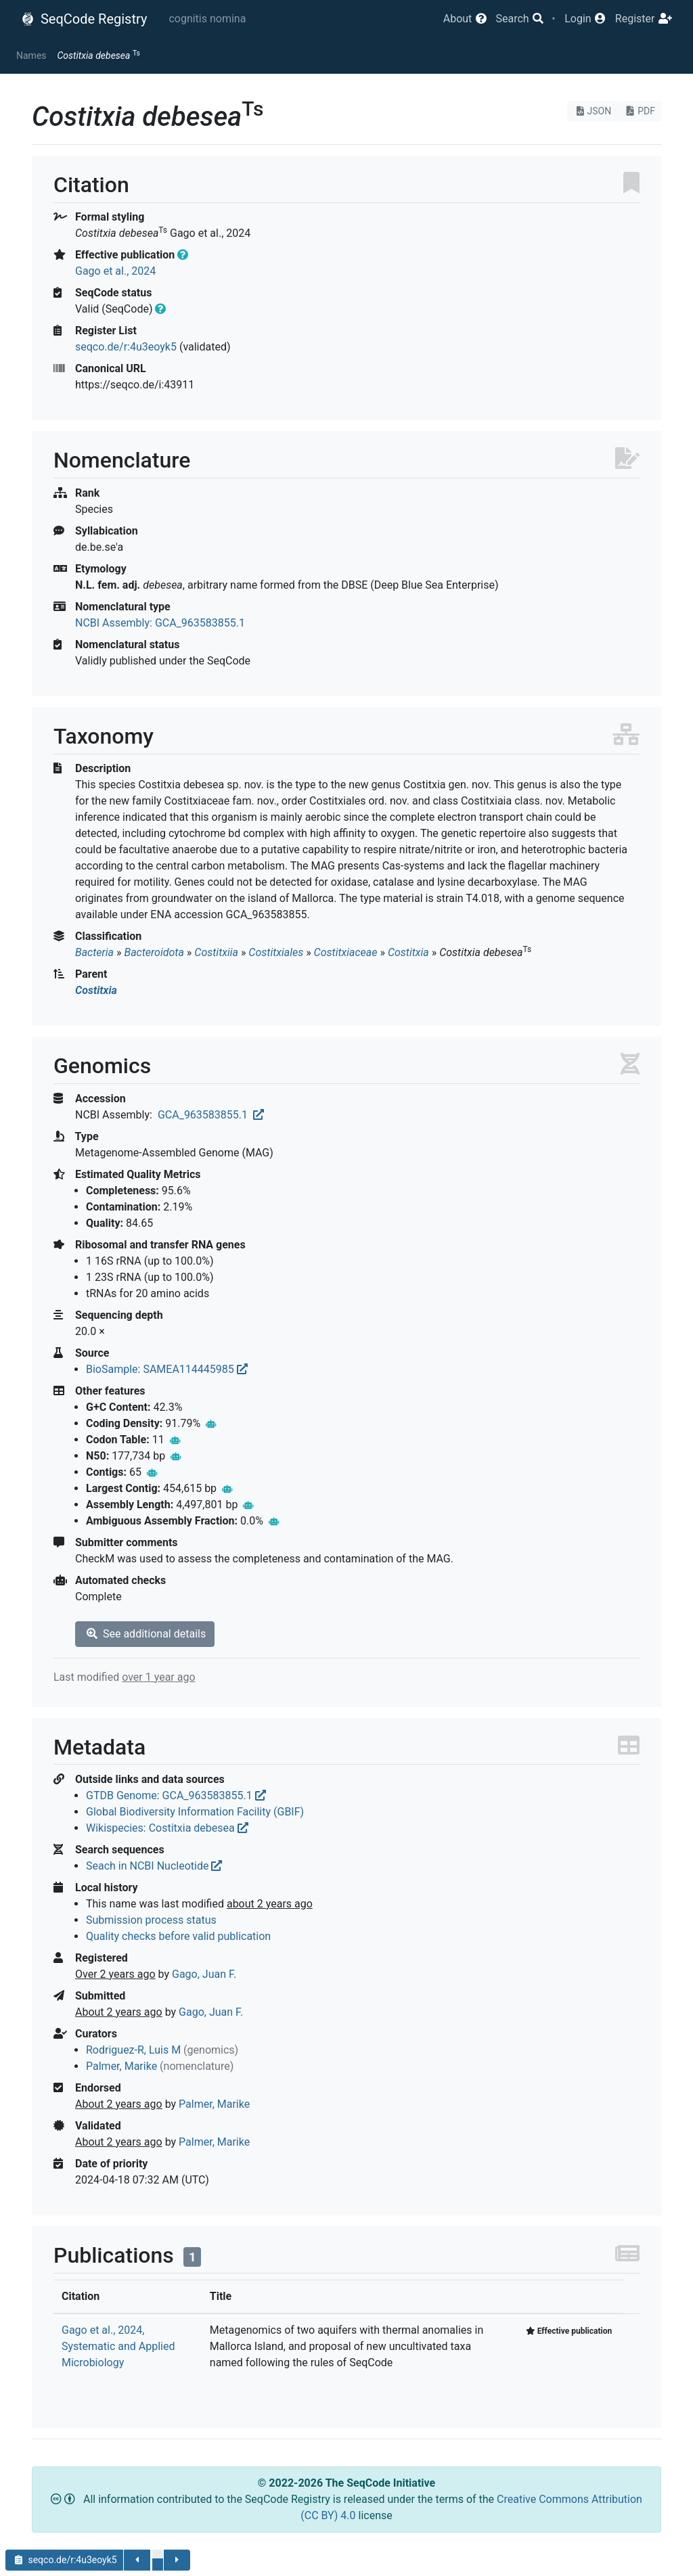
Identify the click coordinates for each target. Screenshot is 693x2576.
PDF (639, 111)
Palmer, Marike (121, 2066)
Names (31, 55)
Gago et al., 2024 (115, 271)
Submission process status (151, 1920)
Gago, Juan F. (204, 1974)
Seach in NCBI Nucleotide (154, 1865)
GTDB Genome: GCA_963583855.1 (176, 1795)
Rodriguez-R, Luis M (133, 2049)
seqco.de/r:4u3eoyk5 (126, 346)
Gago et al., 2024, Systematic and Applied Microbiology (118, 2346)
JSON (592, 111)
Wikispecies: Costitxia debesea (167, 1828)
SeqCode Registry (84, 19)
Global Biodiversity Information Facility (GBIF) (195, 1811)
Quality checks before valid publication (178, 1936)
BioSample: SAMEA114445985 (167, 1369)
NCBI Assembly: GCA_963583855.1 (160, 622)
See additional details (145, 1633)
